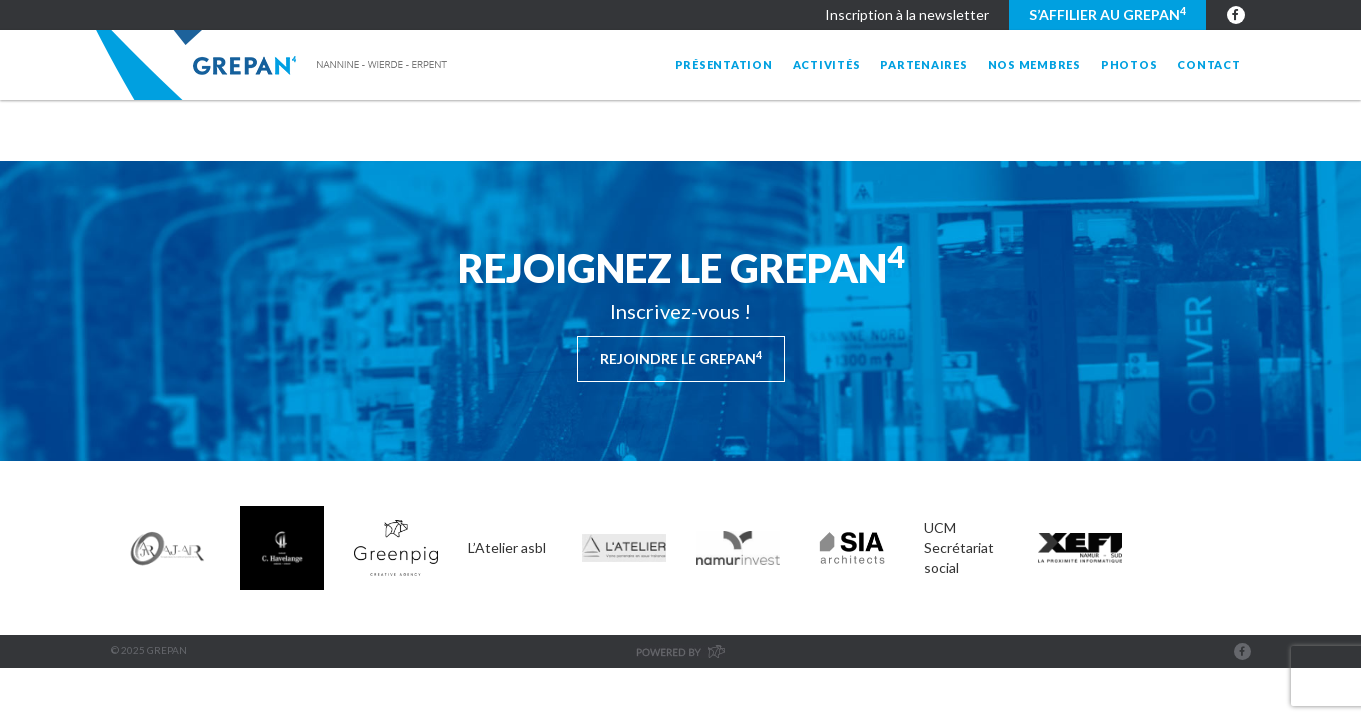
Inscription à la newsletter (907, 14)
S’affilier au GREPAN (1107, 14)
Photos (1129, 64)
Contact (1208, 64)
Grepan (273, 65)
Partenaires (923, 64)
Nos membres (1034, 64)
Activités (827, 64)
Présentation (724, 64)
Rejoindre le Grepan (681, 358)
